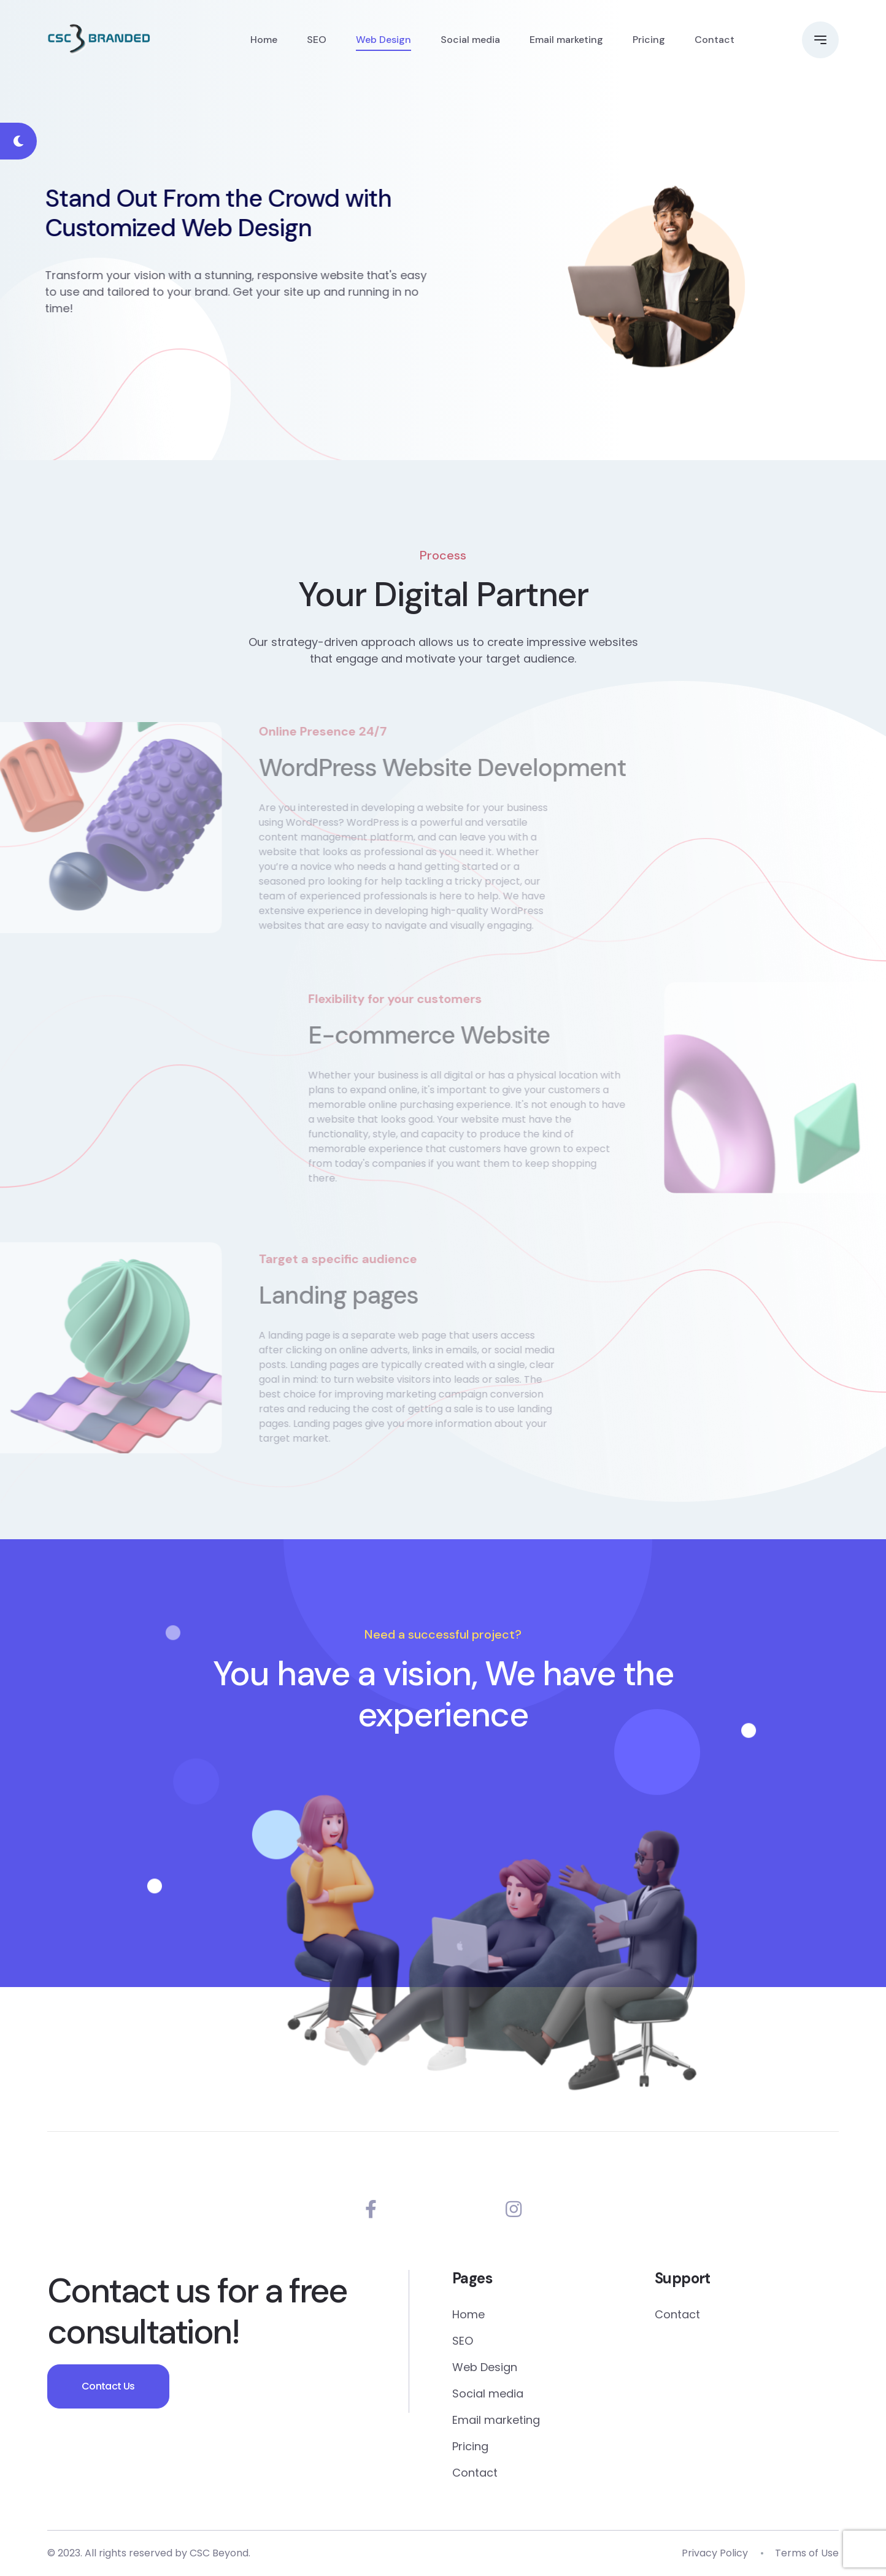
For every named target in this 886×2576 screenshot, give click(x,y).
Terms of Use (807, 2553)
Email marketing (566, 39)
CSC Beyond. (220, 2553)
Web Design (383, 39)
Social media (470, 39)
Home (263, 39)
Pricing (649, 39)
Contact (714, 39)
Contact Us (108, 2386)
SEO (316, 39)
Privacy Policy (715, 2553)
